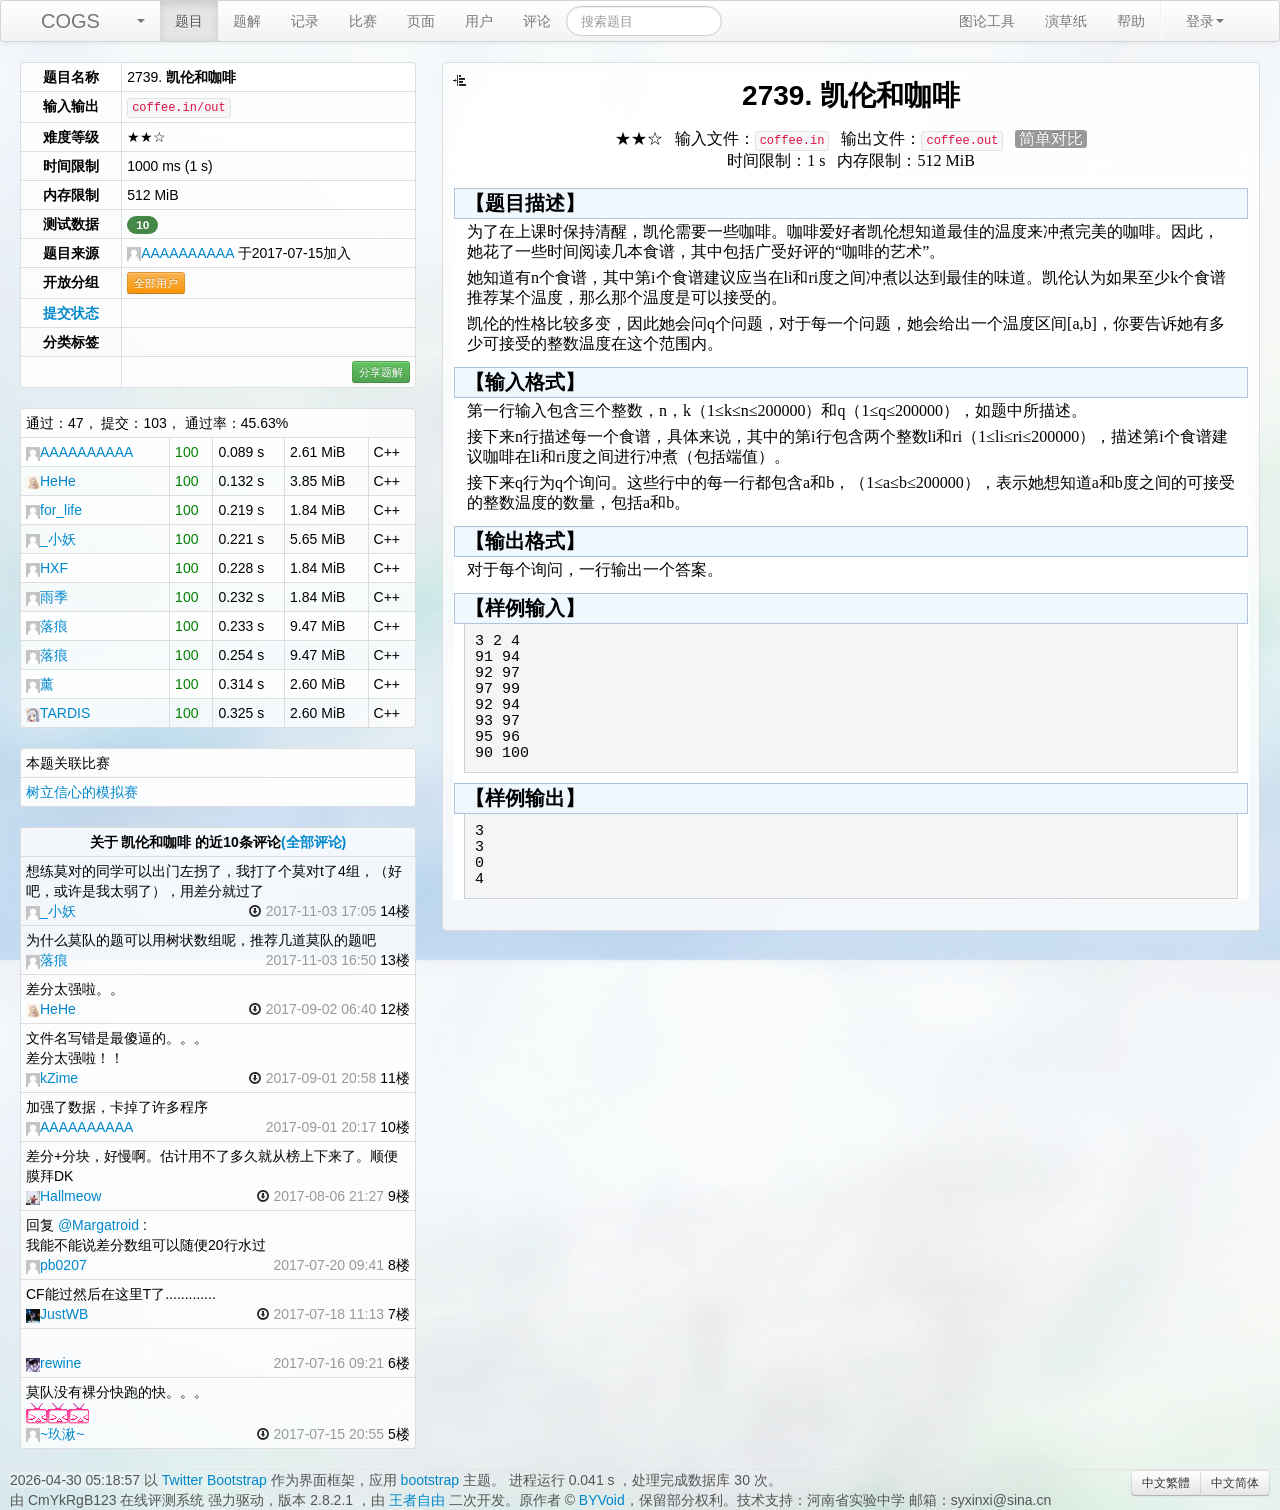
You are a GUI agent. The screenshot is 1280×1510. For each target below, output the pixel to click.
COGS (70, 21)
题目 (189, 21)
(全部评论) (313, 842)
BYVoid (602, 1500)
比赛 (363, 21)
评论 (537, 21)
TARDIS (58, 713)
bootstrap (430, 1480)
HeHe (51, 481)
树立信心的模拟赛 (82, 792)
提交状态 (71, 313)
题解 (247, 21)
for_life (54, 510)
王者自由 (417, 1500)
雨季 (47, 597)
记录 (305, 21)
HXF (47, 568)
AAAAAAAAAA (180, 253)
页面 (421, 21)
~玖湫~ (55, 1434)
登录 (1205, 21)
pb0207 (56, 1265)
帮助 (1131, 21)
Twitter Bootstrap (214, 1480)
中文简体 (1235, 1483)
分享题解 (381, 372)
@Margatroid (98, 1225)
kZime (52, 1078)
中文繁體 (1166, 1483)
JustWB (57, 1314)
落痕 (47, 626)
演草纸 (1066, 21)
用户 (479, 21)
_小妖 (51, 539)
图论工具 (987, 21)
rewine (53, 1363)
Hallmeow (63, 1196)
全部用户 (156, 283)
